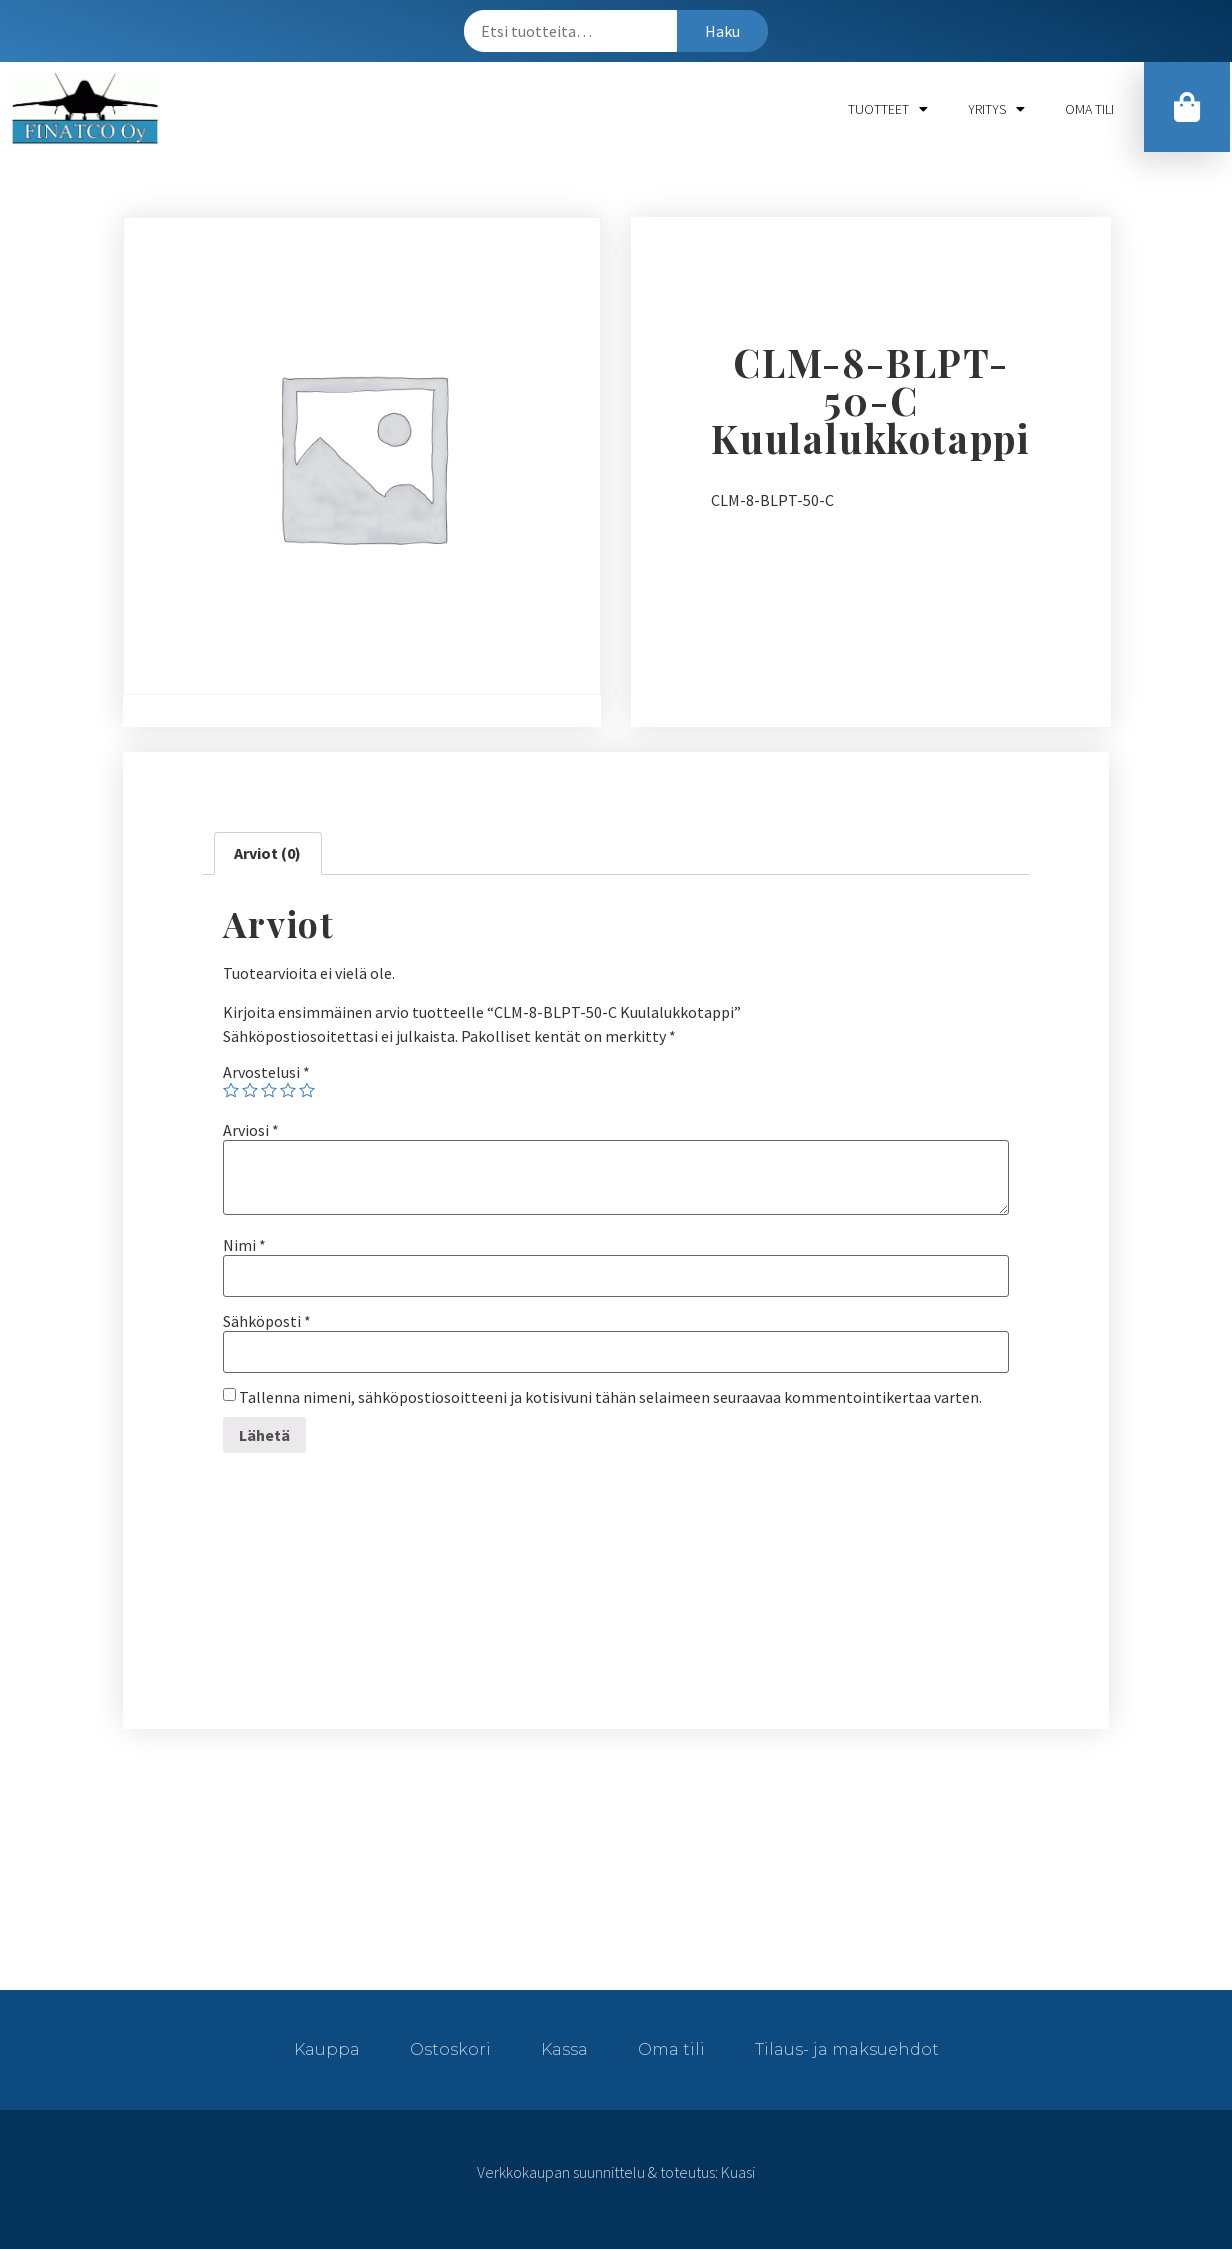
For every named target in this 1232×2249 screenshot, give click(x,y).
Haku (722, 31)
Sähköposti (267, 1321)
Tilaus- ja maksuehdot (847, 2049)
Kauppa (327, 2049)
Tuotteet (888, 109)
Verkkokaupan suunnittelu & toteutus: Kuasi (616, 2172)
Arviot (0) (267, 853)
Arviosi (251, 1130)
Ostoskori (450, 2049)
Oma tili (1089, 109)
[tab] (267, 854)
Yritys (996, 109)
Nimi (244, 1245)
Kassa (564, 2049)
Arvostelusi (266, 1072)
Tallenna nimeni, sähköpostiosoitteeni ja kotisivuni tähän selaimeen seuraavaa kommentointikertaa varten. (610, 1397)
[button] (1187, 107)
